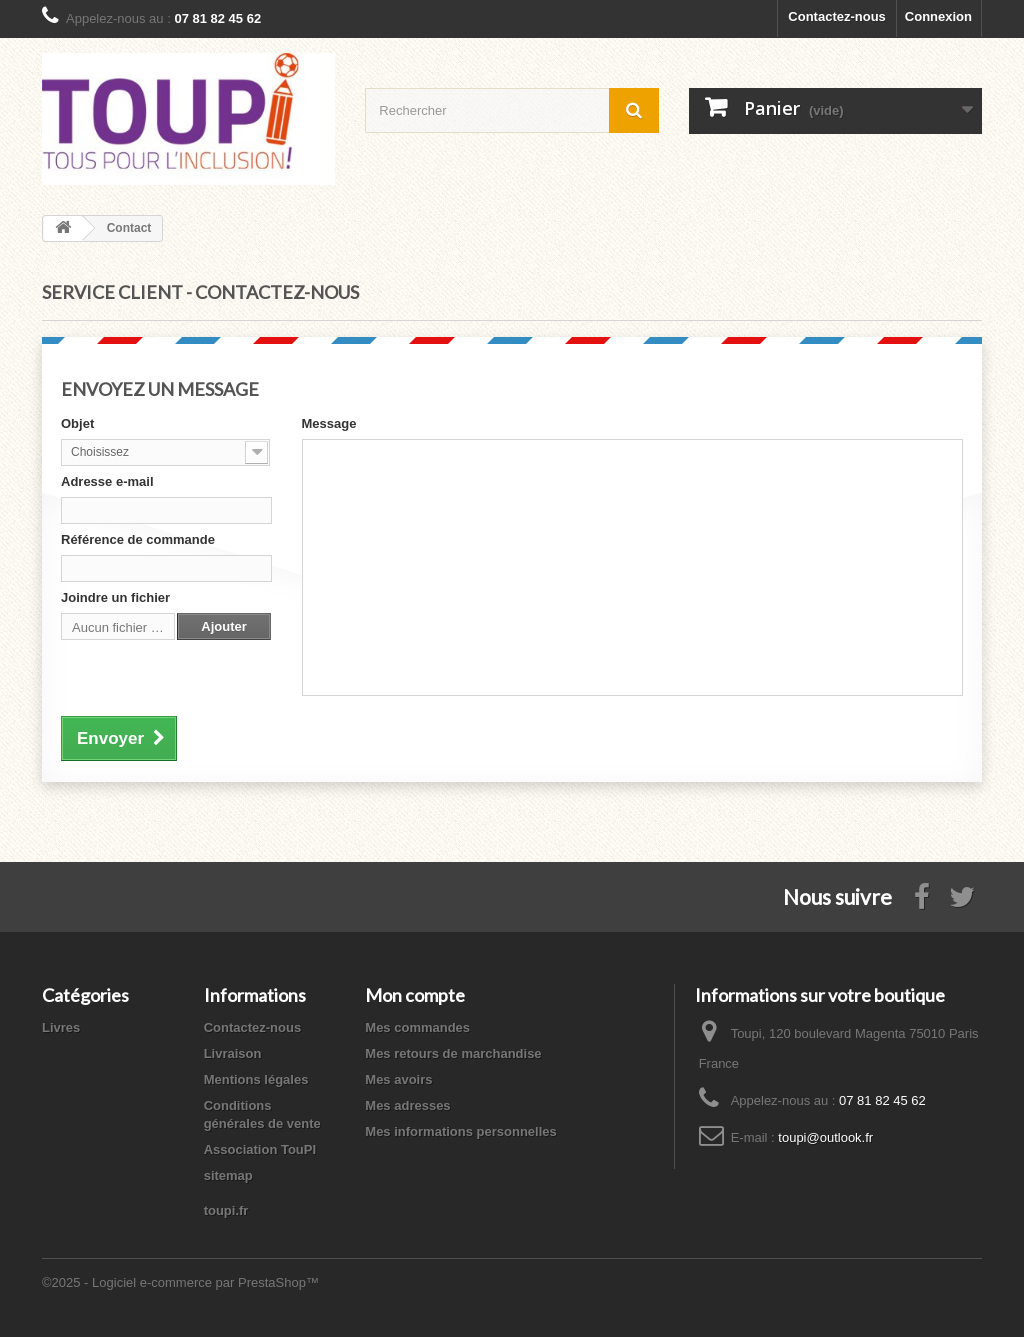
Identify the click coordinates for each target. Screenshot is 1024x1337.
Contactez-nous (837, 16)
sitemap (228, 1175)
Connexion (938, 16)
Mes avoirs (398, 1079)
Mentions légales (256, 1079)
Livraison (233, 1053)
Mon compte (415, 995)
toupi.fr (226, 1210)
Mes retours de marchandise (453, 1053)
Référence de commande (138, 539)
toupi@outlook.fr (825, 1137)
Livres (61, 1027)
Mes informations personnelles (460, 1131)
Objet (77, 423)
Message (329, 423)
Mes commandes (417, 1027)
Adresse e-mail (107, 481)
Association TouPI (260, 1149)
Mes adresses (407, 1105)
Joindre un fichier (115, 597)
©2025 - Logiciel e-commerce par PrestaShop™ (180, 1282)
